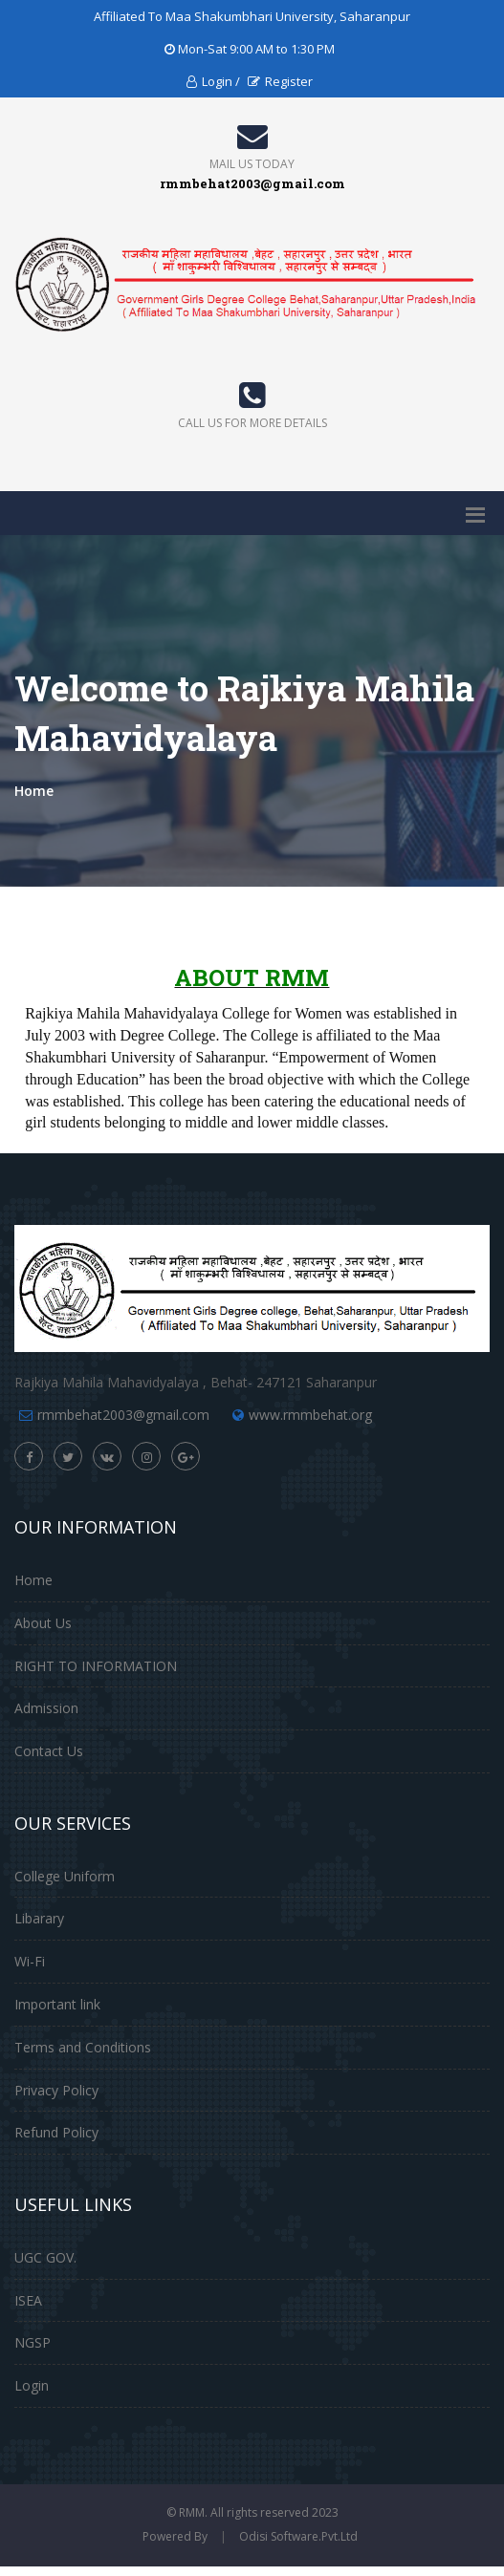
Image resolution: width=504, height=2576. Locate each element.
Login (31, 2385)
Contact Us (48, 1751)
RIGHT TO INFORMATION (95, 1666)
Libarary (39, 1918)
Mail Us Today (252, 164)
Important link (57, 2004)
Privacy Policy (56, 2090)
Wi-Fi (29, 1961)
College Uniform (64, 1876)
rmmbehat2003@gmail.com (123, 1415)
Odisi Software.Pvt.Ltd (298, 2536)
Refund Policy (56, 2132)
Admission (46, 1708)
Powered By (175, 2536)
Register (280, 81)
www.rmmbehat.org (310, 1415)
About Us (43, 1623)
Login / (213, 81)
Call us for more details (252, 423)
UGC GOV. (45, 2257)
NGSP (32, 2342)
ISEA (28, 2300)
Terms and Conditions (82, 2047)
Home (34, 791)
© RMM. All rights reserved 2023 (252, 2512)
